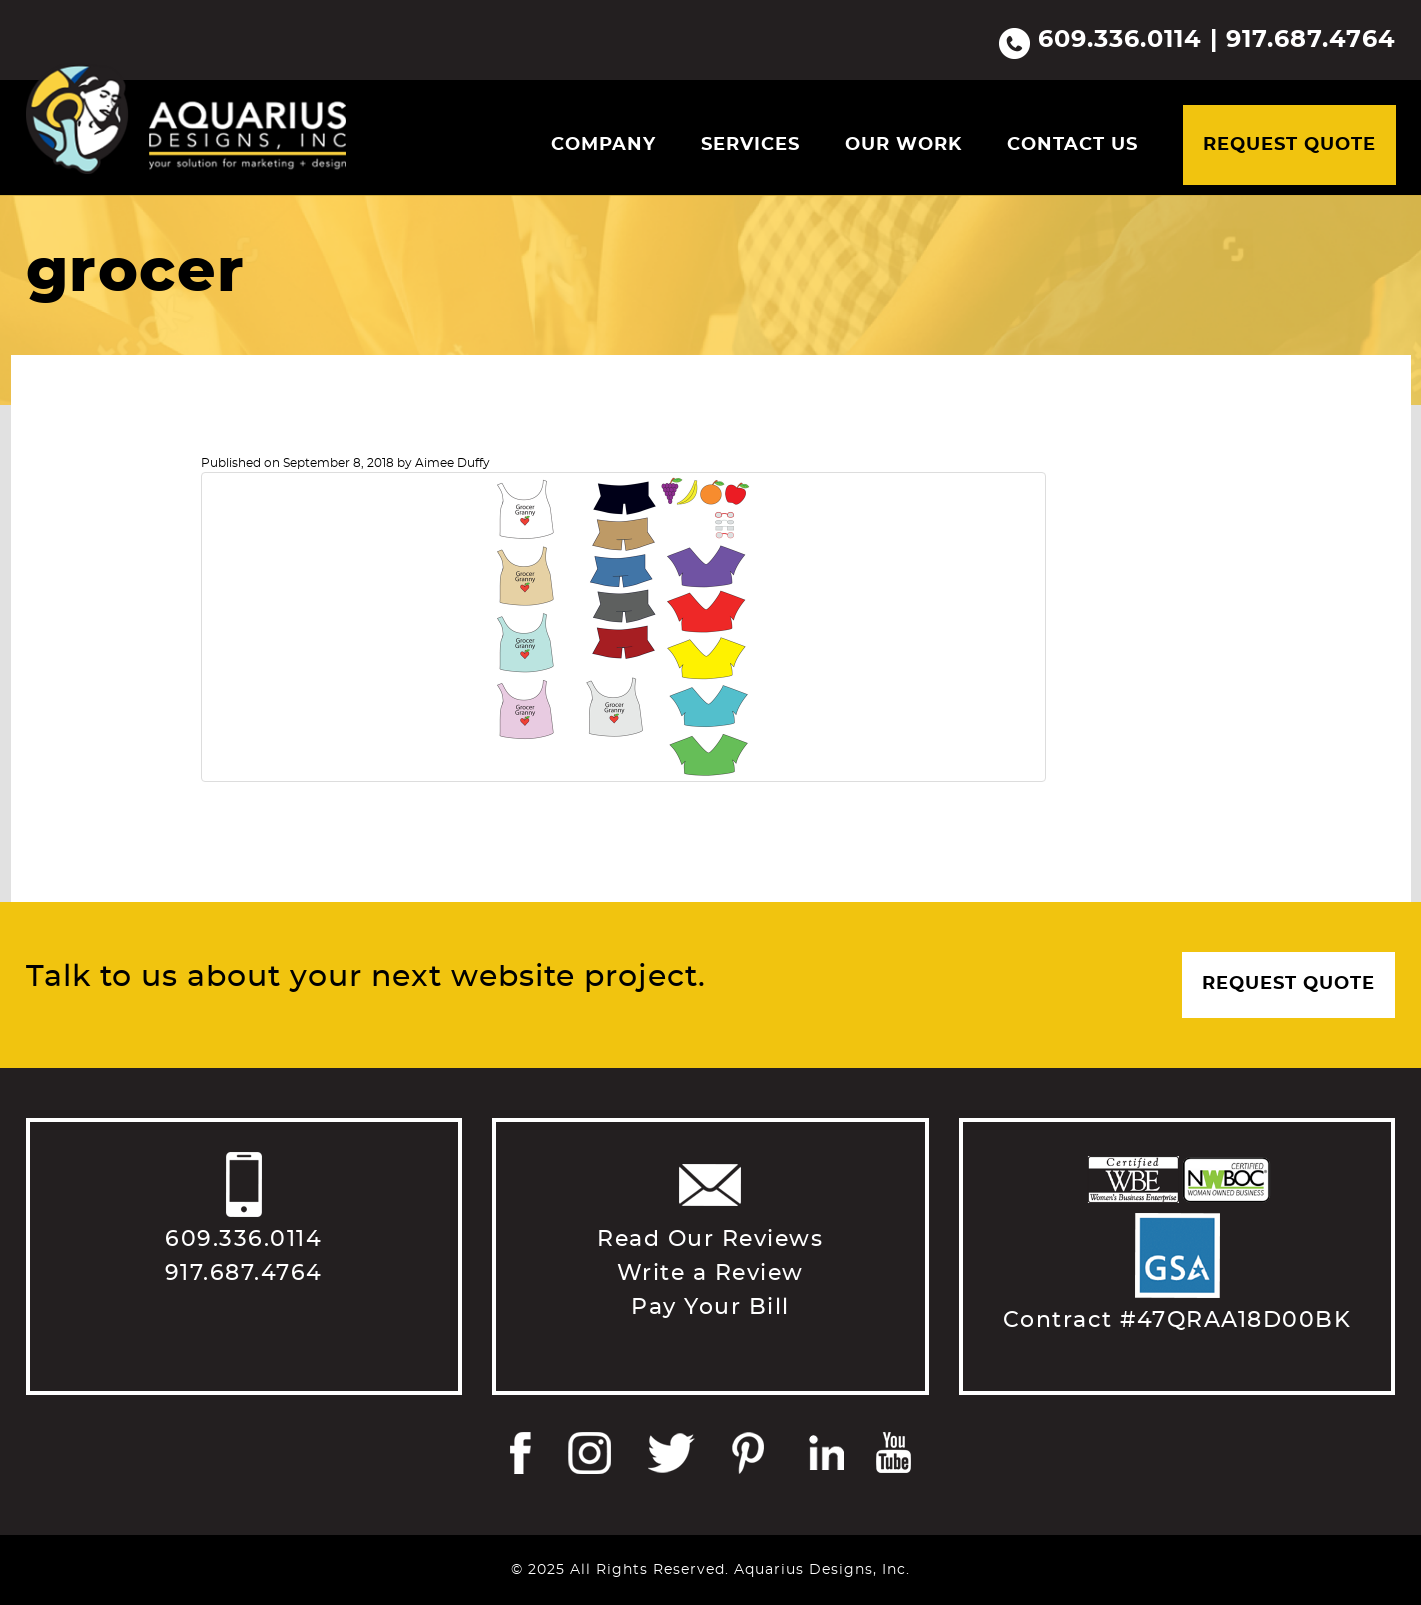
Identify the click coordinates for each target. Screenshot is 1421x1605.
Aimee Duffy (452, 463)
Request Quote (1289, 145)
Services (750, 145)
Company (603, 145)
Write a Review (710, 1273)
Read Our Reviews (710, 1239)
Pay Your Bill (710, 1307)
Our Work (903, 145)
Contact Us (1072, 145)
